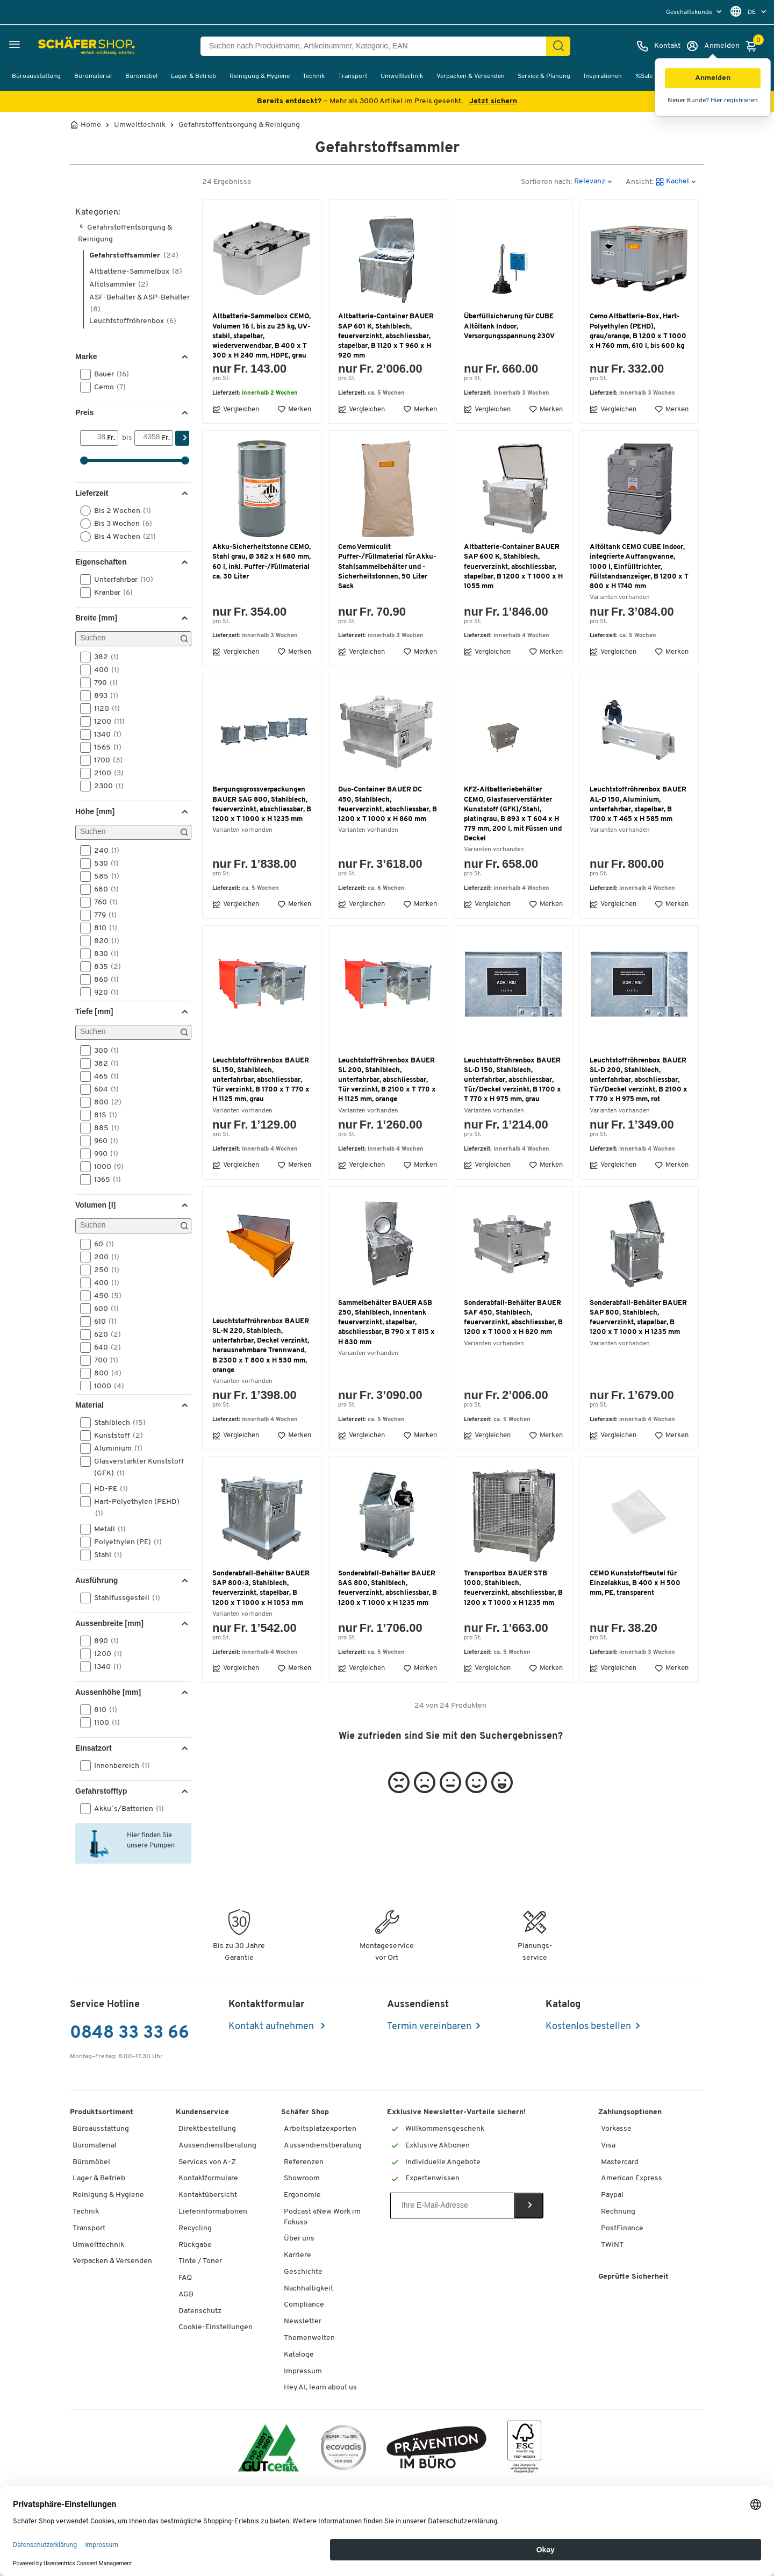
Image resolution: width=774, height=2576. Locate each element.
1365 (104, 1179)
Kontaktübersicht (207, 2195)
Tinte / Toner (200, 2261)
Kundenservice (202, 2112)
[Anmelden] (713, 46)
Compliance (304, 2305)
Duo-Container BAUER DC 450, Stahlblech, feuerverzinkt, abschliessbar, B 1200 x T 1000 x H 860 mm (387, 804)
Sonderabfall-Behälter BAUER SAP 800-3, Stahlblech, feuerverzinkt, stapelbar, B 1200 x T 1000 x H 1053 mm (261, 1588)
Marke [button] (86, 356)
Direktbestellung (207, 2129)
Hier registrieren (734, 100)
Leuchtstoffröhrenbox (132, 321)
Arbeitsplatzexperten (320, 2129)
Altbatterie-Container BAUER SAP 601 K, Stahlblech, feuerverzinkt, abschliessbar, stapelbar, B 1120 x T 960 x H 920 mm (386, 336)
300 (103, 1050)
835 (104, 966)
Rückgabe (195, 2245)
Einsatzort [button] (93, 1748)
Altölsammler (118, 285)
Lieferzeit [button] (91, 493)
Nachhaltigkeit (308, 2289)
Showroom (302, 2178)
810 (102, 928)
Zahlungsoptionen (630, 2112)
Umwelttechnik (402, 76)
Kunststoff (115, 1435)
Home (91, 125)
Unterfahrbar (120, 579)
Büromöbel (141, 76)
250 (103, 1270)
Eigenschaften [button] (101, 562)
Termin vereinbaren (429, 2027)
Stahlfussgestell (123, 1598)
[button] (713, 78)
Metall (106, 1529)
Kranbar (110, 592)
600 (103, 1308)
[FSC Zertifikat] (524, 2449)
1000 (105, 1166)
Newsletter (302, 2321)
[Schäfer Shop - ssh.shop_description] (60, 46)
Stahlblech (116, 1422)
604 (103, 1089)
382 (103, 657)
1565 (104, 747)
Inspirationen (603, 76)
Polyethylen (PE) (124, 1542)
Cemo (106, 387)
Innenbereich (118, 1765)
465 (103, 1076)
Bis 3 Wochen (119, 523)
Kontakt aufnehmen (272, 2027)
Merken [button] (294, 409)
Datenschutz (199, 2311)
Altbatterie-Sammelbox (135, 272)
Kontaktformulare (208, 2178)
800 (104, 1102)
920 (103, 992)
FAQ (185, 2278)
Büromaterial (93, 76)
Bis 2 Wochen (119, 510)
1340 (104, 734)
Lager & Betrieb (193, 76)
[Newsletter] (452, 2205)
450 (104, 1295)
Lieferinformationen (212, 2212)
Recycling (195, 2228)
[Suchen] (558, 46)
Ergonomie (302, 2195)
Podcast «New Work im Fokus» (322, 2217)
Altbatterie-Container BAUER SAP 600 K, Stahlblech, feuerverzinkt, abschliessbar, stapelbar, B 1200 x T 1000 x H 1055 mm (513, 567)
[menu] (695, 12)
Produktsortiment (101, 2112)
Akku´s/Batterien (125, 1808)
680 (103, 889)
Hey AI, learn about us (320, 2388)
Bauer (108, 374)
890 (103, 1641)
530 (103, 863)
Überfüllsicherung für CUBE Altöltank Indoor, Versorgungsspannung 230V (509, 326)
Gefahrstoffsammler (133, 256)
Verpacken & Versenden (470, 76)
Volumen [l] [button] (95, 1205)
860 (103, 979)
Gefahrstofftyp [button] (101, 1791)
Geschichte (303, 2272)
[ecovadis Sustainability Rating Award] (343, 2449)
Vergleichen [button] (235, 409)
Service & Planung (544, 76)
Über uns (299, 2239)
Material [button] (89, 1405)
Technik (314, 76)
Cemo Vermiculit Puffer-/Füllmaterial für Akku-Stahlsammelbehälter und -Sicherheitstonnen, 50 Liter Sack (387, 567)
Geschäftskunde (690, 12)
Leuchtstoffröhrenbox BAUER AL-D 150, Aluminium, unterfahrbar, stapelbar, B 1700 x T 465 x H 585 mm (638, 804)
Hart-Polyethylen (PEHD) (130, 1507)
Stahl (104, 1555)
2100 (105, 773)
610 (102, 1321)
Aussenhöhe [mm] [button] (108, 1692)
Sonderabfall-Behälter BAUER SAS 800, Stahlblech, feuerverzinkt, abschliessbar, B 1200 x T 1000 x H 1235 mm (387, 1588)
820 (103, 941)
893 (102, 695)
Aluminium (114, 1448)
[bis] (148, 438)
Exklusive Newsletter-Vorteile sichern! (456, 2112)
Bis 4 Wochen (121, 536)
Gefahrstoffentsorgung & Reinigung (239, 125)
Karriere (297, 2255)
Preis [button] (84, 412)
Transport (352, 76)
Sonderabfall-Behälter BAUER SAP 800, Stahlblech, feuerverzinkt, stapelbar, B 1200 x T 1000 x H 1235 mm (638, 1318)
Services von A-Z (207, 2162)
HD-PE (107, 1488)
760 (102, 902)
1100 (103, 1722)
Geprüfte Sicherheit (633, 2277)
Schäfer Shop (305, 2112)
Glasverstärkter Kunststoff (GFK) (132, 1467)
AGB (186, 2294)
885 (103, 1128)
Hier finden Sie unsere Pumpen (149, 1838)
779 (102, 915)
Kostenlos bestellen (588, 2027)
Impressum (303, 2371)
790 (102, 682)
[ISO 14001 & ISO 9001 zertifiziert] (268, 2449)
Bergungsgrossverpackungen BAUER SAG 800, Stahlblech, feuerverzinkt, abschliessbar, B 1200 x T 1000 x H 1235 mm (261, 804)
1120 (103, 708)
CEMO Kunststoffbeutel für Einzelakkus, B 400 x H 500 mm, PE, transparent (635, 1583)
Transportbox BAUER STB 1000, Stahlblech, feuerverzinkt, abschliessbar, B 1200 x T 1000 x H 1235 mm (513, 1588)
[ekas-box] (436, 2449)
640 (104, 1347)
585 (103, 876)
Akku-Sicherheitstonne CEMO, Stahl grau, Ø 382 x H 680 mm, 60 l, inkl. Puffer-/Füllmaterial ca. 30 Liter (261, 562)
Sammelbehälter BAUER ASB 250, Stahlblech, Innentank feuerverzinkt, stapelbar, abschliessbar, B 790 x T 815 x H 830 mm (386, 1323)
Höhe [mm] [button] (94, 811)
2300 (105, 786)
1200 (106, 721)
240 (103, 850)
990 (102, 1153)
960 (102, 1141)
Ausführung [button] (96, 1580)
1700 (105, 760)
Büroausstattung (36, 76)
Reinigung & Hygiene (260, 76)
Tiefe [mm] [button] (94, 1011)
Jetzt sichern (493, 101)
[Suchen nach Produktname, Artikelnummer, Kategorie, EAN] (377, 46)
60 (100, 1244)
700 (102, 1360)
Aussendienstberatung (217, 2146)
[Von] (94, 438)
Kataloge (299, 2355)
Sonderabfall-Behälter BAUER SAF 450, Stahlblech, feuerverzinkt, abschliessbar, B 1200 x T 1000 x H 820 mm (513, 1318)
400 (103, 670)
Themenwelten (309, 2338)
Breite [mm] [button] (96, 617)
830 (103, 953)
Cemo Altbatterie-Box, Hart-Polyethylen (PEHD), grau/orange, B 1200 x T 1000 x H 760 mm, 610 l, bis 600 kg (638, 331)
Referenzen (304, 2162)
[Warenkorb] (754, 46)
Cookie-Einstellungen (215, 2327)
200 (103, 1257)
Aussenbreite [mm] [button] (109, 1623)
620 (104, 1334)
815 (102, 1115)
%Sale (644, 76)
